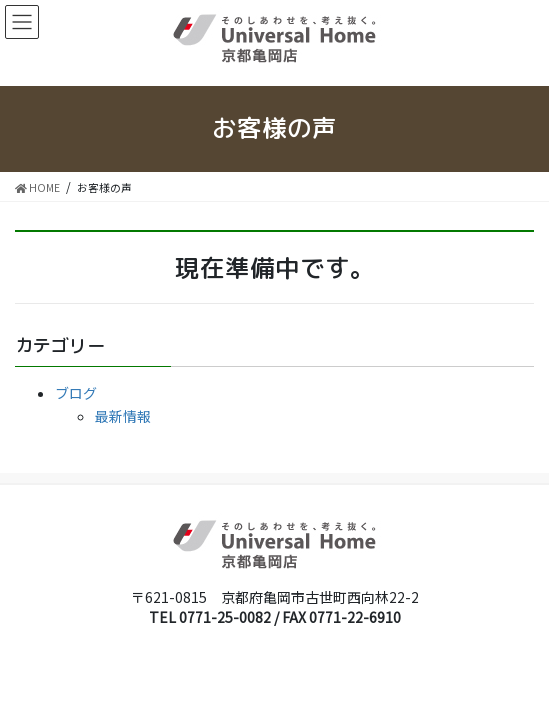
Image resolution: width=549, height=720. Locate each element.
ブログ (76, 393)
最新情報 (123, 416)
